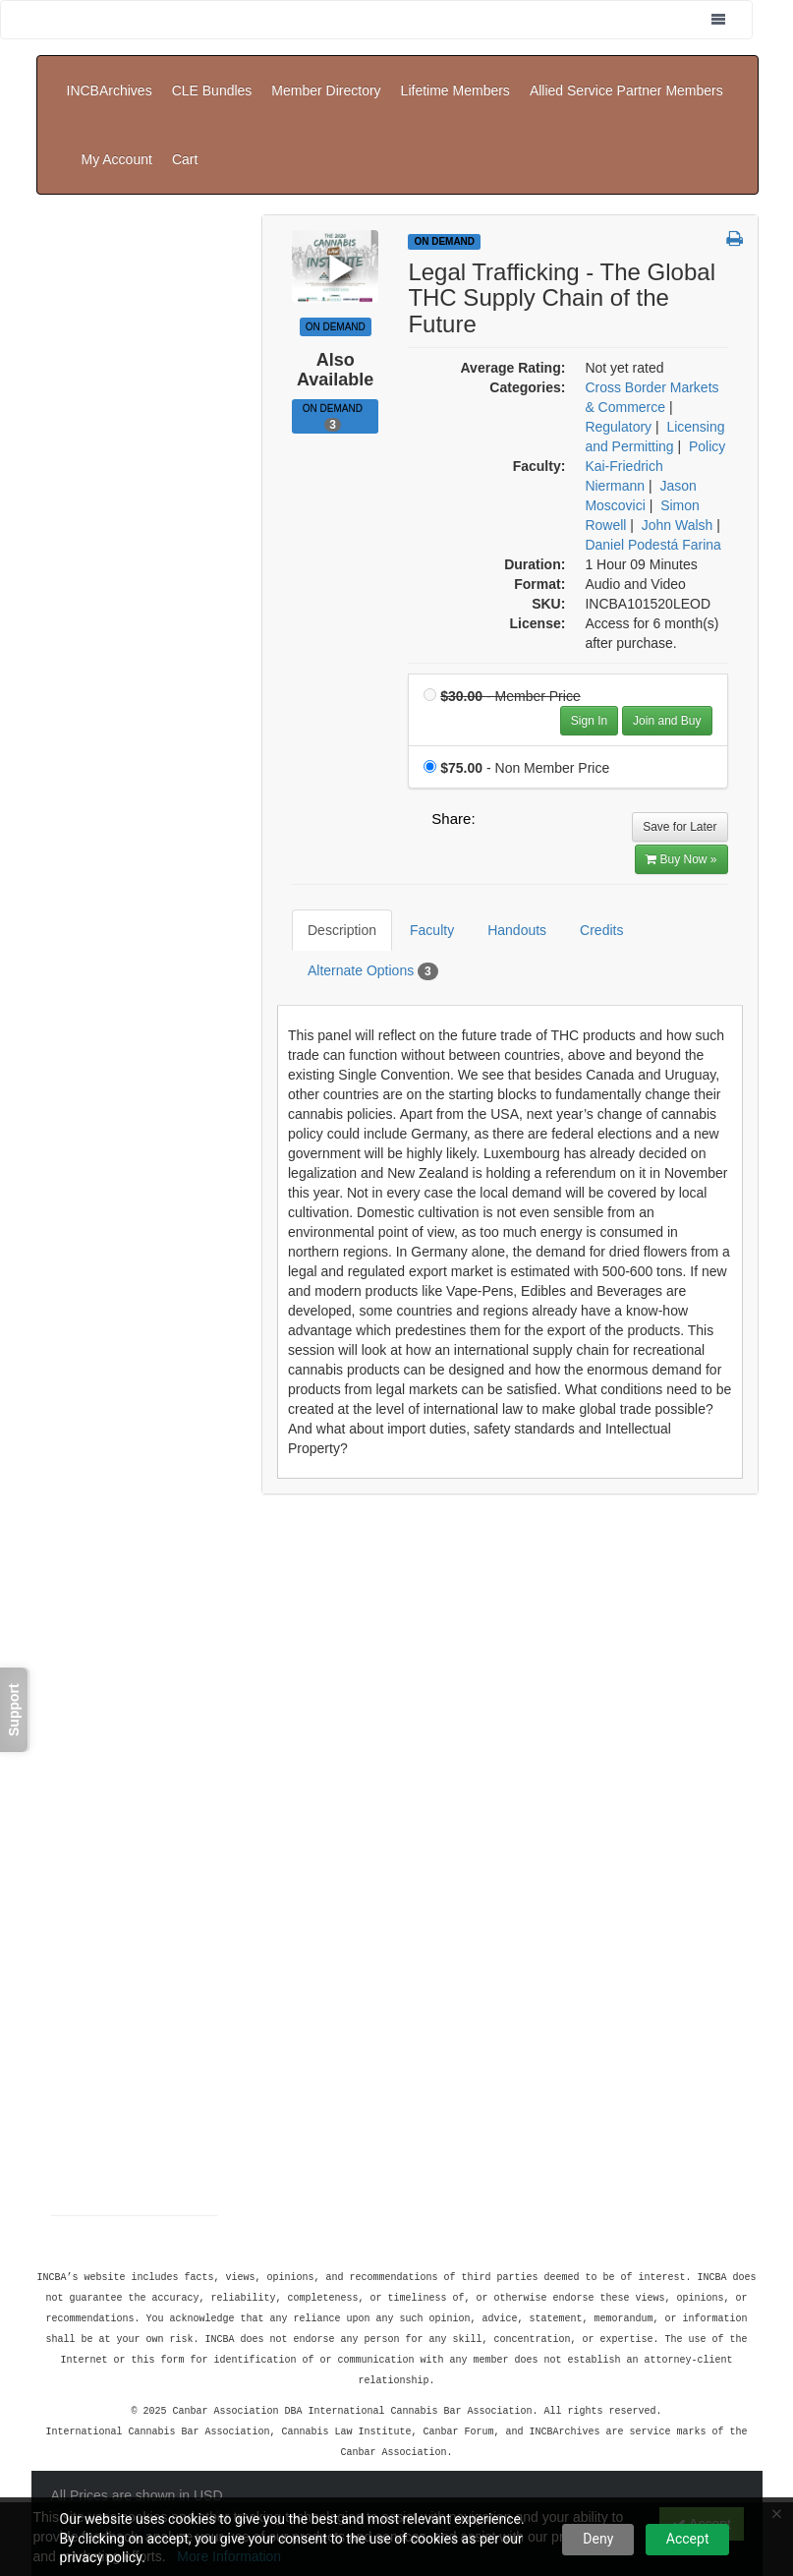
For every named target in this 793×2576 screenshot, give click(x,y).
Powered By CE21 (111, 2467)
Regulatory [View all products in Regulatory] (618, 368)
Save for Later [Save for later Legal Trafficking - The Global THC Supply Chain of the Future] (679, 768)
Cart (726, 115)
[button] (734, 181)
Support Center (101, 2447)
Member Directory (325, 76)
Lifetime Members (455, 76)
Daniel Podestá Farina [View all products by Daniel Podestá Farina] (653, 486)
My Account (658, 115)
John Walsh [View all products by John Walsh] (677, 466)
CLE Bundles (212, 76)
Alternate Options (358, 898)
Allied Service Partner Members (626, 76)
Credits (586, 856)
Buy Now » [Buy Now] (681, 800)
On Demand (335, 358)
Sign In (589, 662)
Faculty (417, 856)
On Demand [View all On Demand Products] (444, 182)
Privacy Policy (208, 2447)
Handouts (502, 856)
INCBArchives (109, 76)
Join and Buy (667, 662)
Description (327, 856)
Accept (687, 2539)
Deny (598, 2539)
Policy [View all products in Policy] (707, 387)
